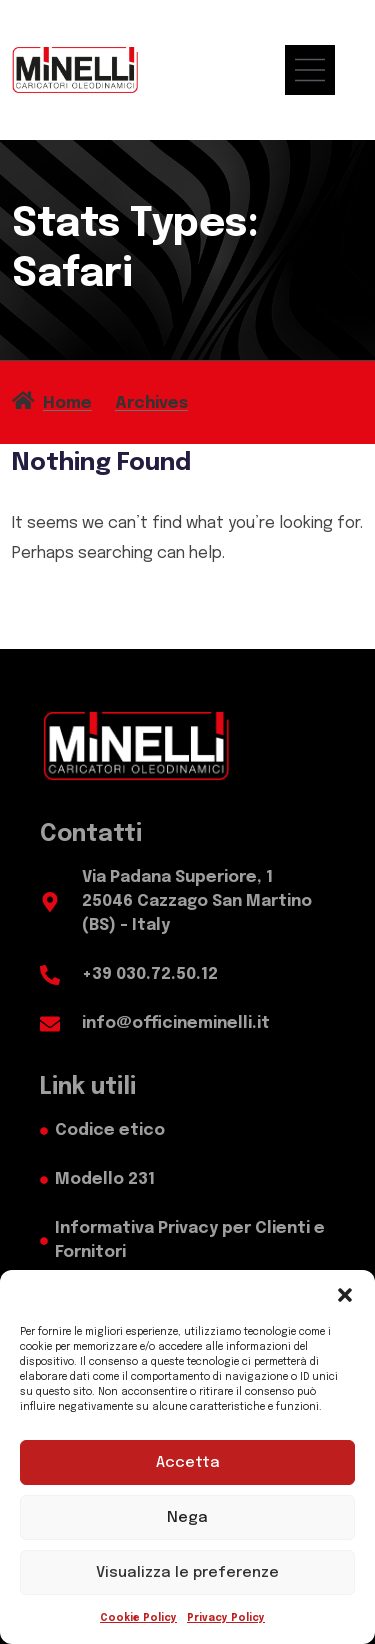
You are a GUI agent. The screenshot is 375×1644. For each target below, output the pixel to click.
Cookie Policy (138, 1618)
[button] (345, 1295)
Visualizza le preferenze (187, 1573)
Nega (187, 1518)
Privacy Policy (226, 1618)
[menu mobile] (320, 70)
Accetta (188, 1463)
